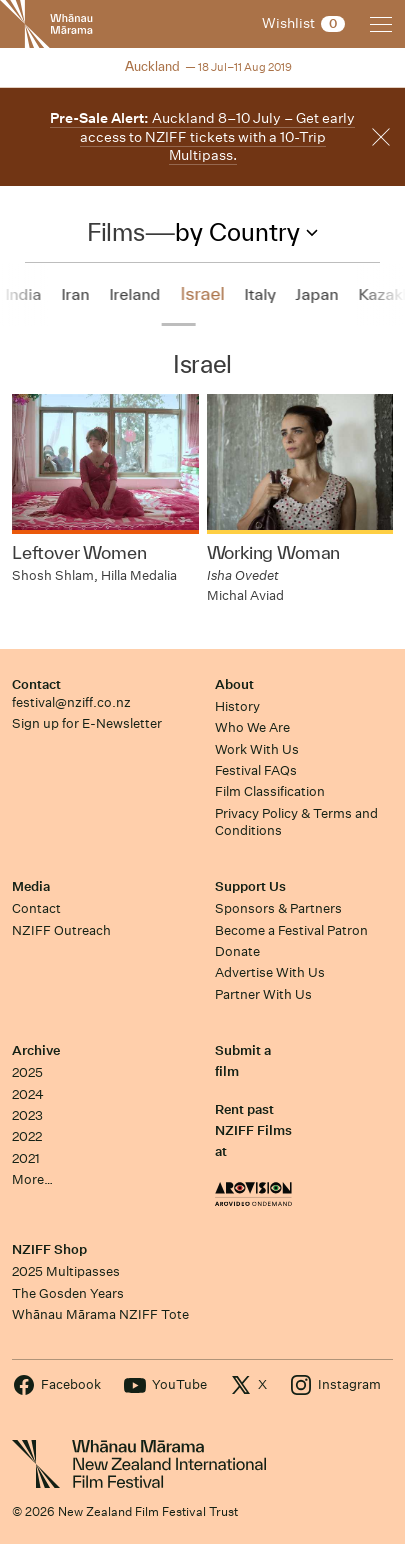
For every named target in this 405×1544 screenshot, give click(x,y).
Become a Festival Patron (291, 930)
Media (31, 886)
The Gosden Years (68, 1293)
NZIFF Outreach (61, 930)
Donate (237, 951)
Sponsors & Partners (278, 908)
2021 (26, 1158)
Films (115, 232)
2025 (27, 1072)
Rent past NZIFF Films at (253, 1131)
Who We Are (252, 727)
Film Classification (270, 791)
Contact (36, 684)
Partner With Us (263, 994)
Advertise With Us (270, 972)
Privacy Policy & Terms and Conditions (296, 822)
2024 (28, 1094)
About (234, 684)
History (237, 706)
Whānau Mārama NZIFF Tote (100, 1314)
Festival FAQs (256, 770)
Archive (36, 1050)
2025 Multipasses (66, 1271)
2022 (27, 1136)
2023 (27, 1115)
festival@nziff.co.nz (71, 702)
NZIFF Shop (49, 1249)
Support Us (250, 886)
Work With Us (257, 749)
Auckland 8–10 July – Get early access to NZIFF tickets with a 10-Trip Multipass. (202, 136)
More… (32, 1179)
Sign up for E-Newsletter (87, 723)
